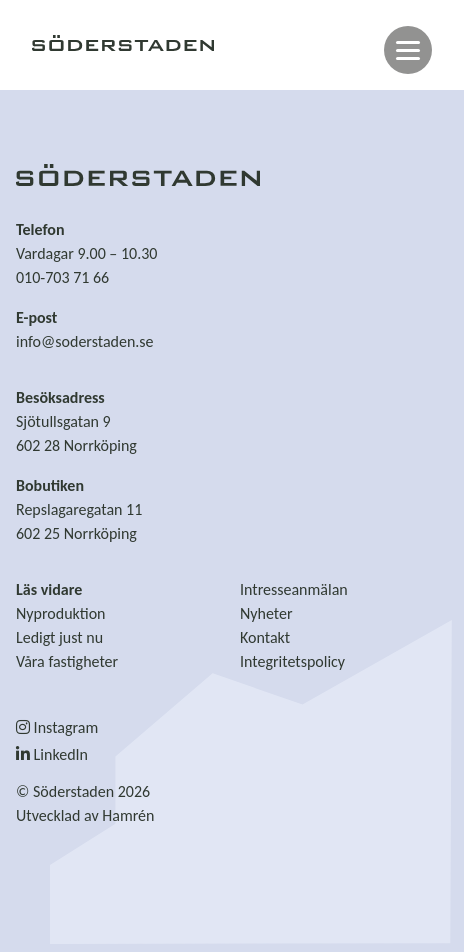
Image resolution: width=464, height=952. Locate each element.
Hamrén (128, 815)
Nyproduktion (61, 613)
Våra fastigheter (67, 661)
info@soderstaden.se (85, 341)
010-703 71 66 (62, 277)
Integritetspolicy (292, 661)
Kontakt (265, 637)
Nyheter (266, 613)
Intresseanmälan (294, 589)
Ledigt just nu (59, 637)
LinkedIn (52, 754)
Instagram (57, 727)
